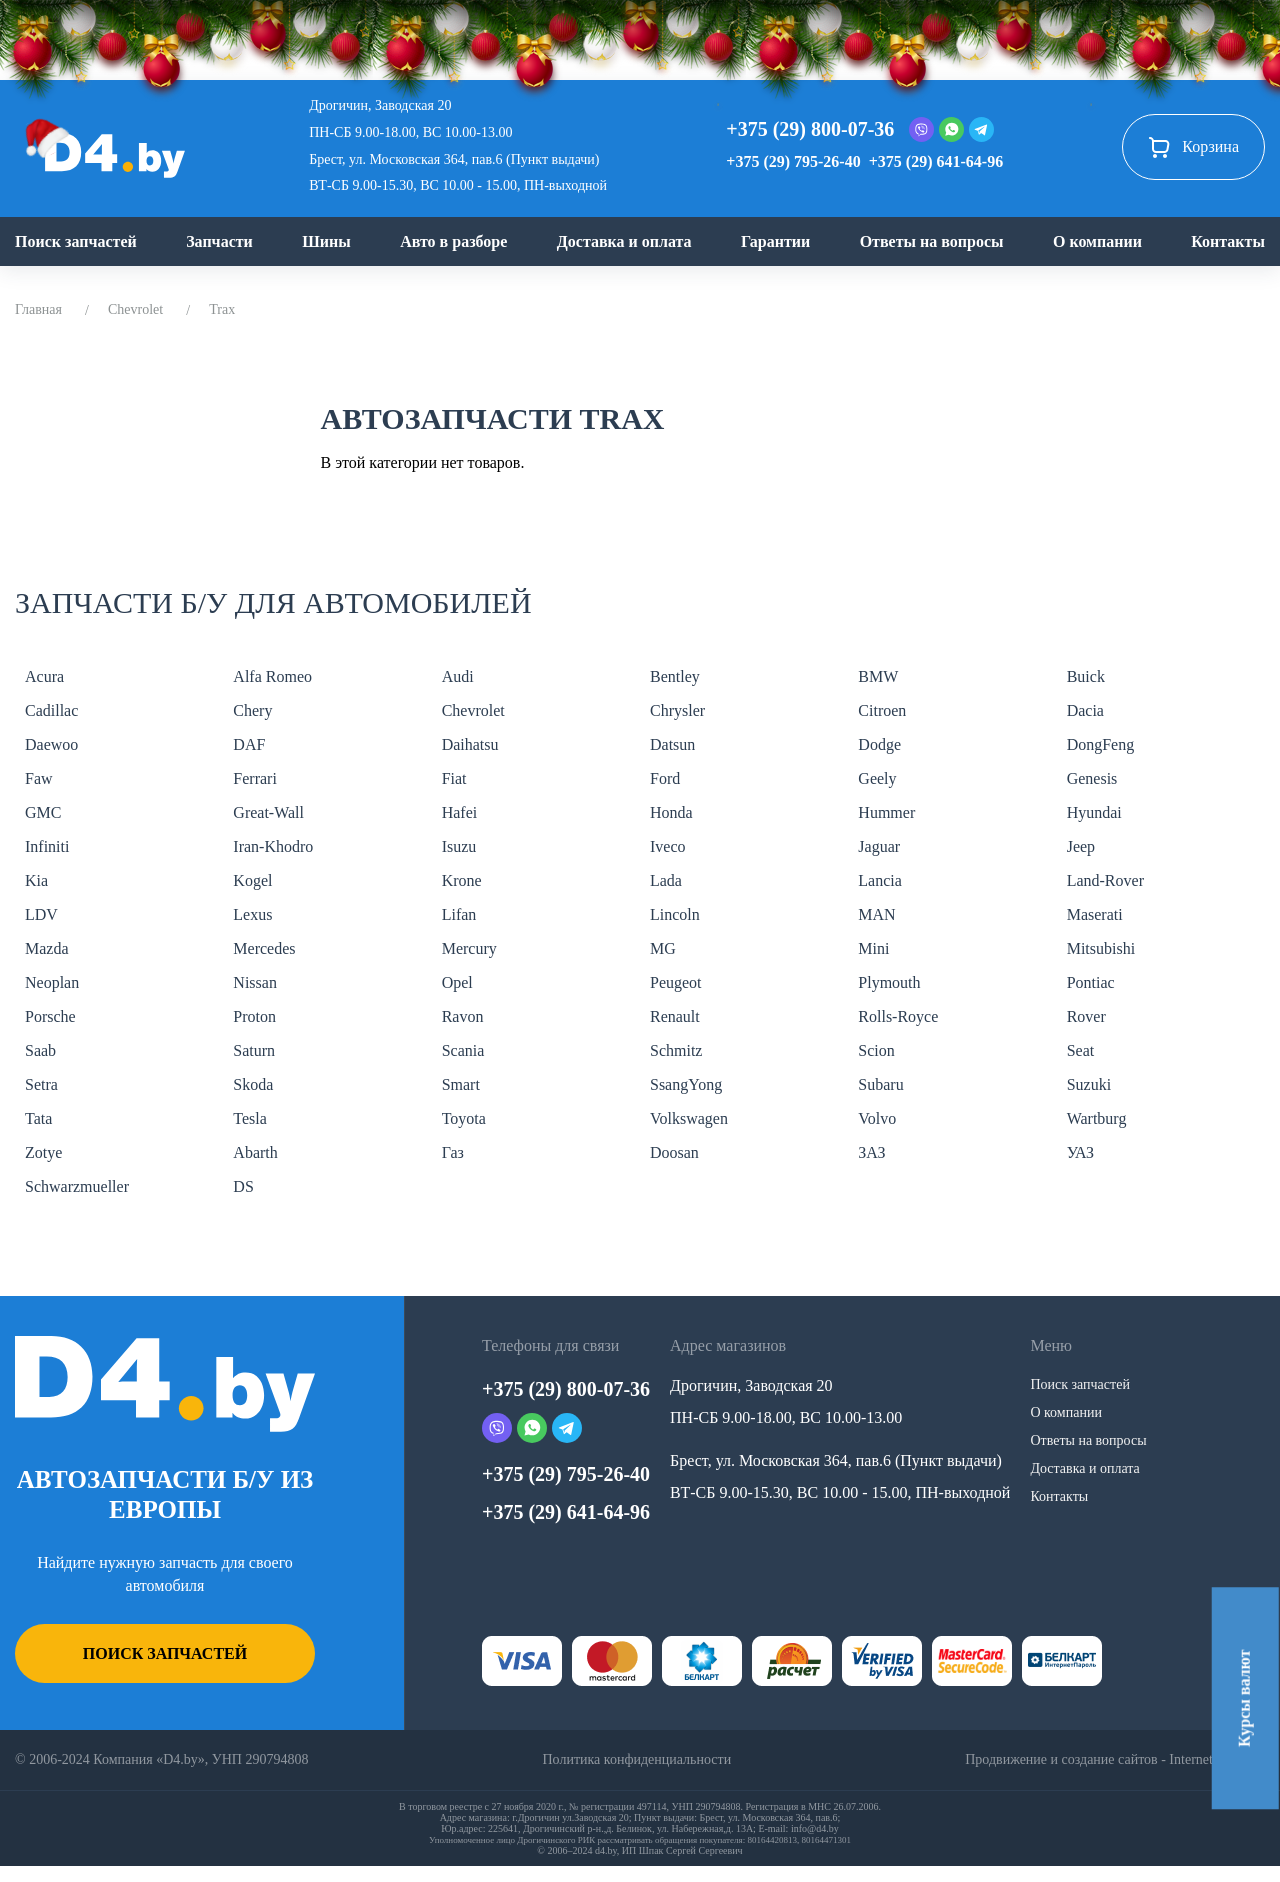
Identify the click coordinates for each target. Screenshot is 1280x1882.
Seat (1081, 1050)
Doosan (674, 1152)
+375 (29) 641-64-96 (936, 161)
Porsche (50, 1016)
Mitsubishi (1101, 948)
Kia (36, 880)
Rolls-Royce (898, 1016)
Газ (453, 1152)
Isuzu (459, 846)
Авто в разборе (453, 241)
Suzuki (1089, 1084)
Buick (1086, 676)
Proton (254, 1016)
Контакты (1228, 241)
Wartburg (1097, 1118)
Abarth (255, 1152)
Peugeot (676, 982)
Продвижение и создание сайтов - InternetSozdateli (1115, 1759)
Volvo (877, 1118)
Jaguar (879, 846)
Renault (675, 1016)
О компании (1097, 241)
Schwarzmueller (77, 1186)
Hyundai (1094, 812)
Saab (40, 1050)
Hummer (886, 812)
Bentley (675, 676)
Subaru (880, 1084)
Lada (666, 880)
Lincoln (675, 914)
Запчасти (219, 241)
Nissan (255, 982)
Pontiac (1091, 982)
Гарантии (775, 241)
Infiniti (47, 846)
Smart (461, 1084)
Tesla (250, 1118)
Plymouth (889, 982)
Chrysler (677, 710)
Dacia (1085, 710)
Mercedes (264, 948)
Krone (462, 880)
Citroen (882, 710)
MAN (876, 914)
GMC (43, 812)
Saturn (254, 1050)
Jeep (1081, 846)
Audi (458, 676)
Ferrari (255, 778)
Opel (457, 982)
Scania (463, 1050)
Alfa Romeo (272, 676)
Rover (1086, 1016)
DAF (249, 744)
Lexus (252, 914)
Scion (876, 1050)
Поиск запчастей (76, 241)
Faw (39, 778)
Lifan (459, 914)
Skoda (253, 1084)
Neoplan (52, 982)
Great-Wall (268, 812)
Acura (44, 676)
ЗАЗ (871, 1152)
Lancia (880, 880)
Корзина (1193, 147)
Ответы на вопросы (932, 241)
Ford (665, 778)
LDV (41, 914)
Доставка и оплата (624, 241)
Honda (671, 812)
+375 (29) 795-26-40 (793, 161)
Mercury (469, 948)
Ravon (463, 1016)
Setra (41, 1084)
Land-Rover (1105, 880)
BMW (878, 676)
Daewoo (51, 744)
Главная (38, 309)
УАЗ (1080, 1152)
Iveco (668, 846)
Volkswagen (689, 1118)
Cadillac (51, 710)
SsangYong (686, 1084)
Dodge (879, 744)
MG (663, 948)
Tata (38, 1118)
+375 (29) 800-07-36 (810, 129)
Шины (326, 241)
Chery (252, 710)
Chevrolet (135, 309)
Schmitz (676, 1050)
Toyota (464, 1118)
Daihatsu (470, 744)
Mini (873, 948)
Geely (877, 778)
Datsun (672, 744)
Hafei (460, 812)
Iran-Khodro (273, 846)
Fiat (454, 778)
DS (243, 1186)
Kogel (252, 880)
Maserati (1095, 914)
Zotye (43, 1152)
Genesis (1092, 778)
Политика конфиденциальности (636, 1759)
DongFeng (1101, 744)
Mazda (47, 948)
